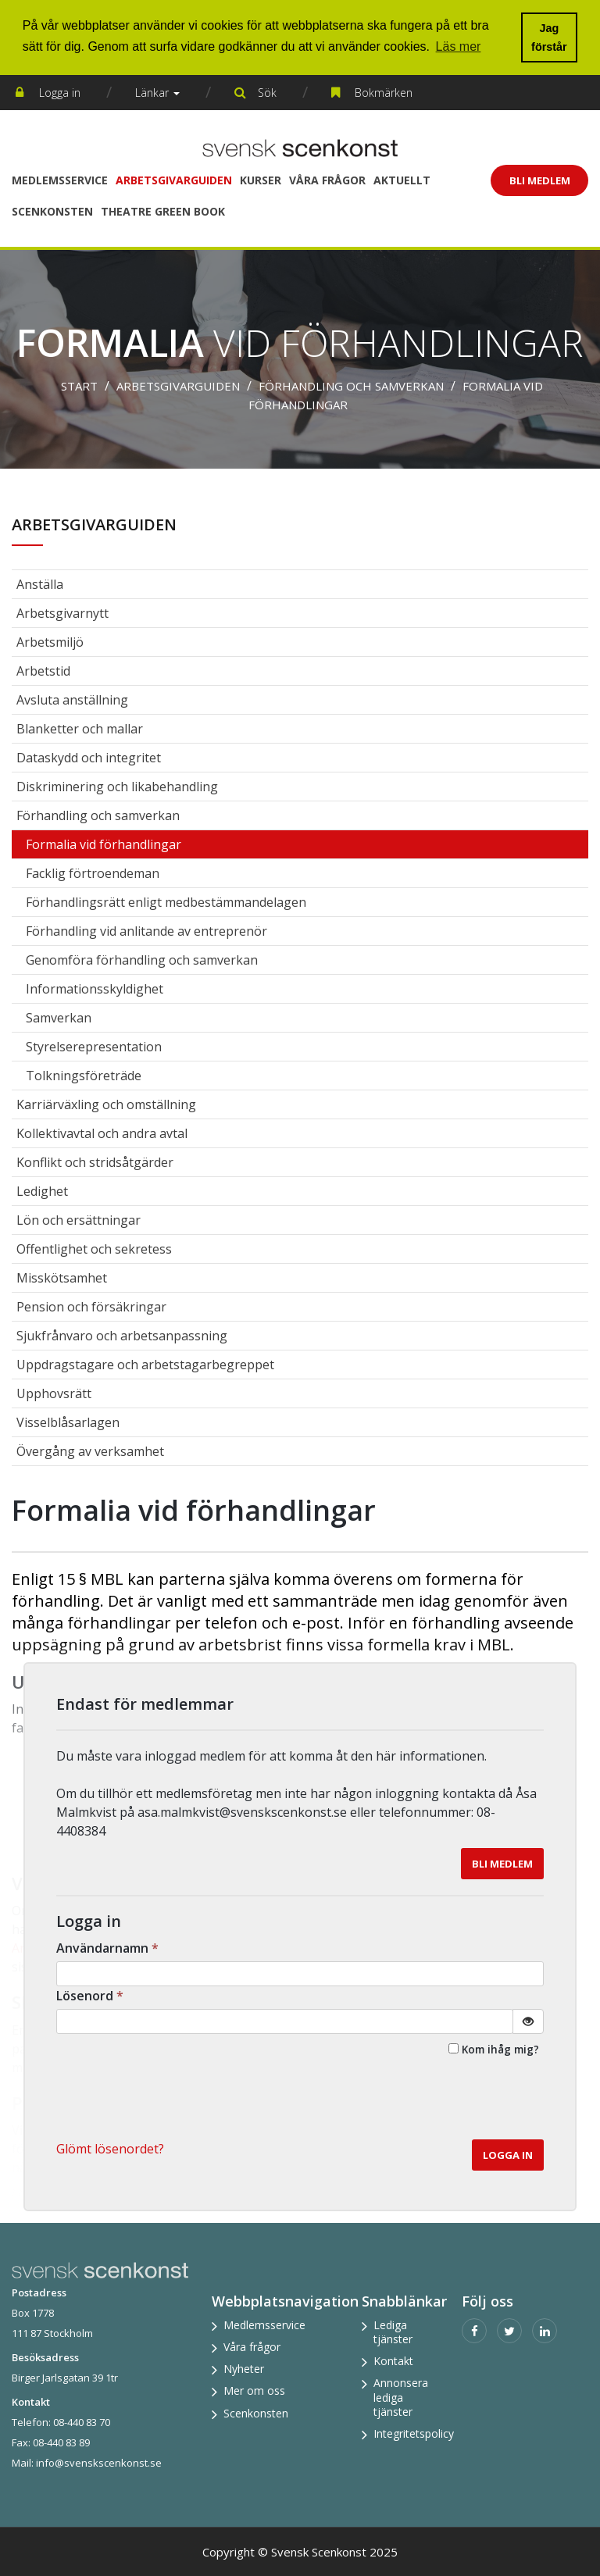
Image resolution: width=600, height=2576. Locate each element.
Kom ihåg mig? (500, 2049)
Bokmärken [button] (383, 92)
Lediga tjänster (392, 2331)
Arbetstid (43, 671)
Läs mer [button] (458, 46)
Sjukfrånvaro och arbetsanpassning (121, 1335)
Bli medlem (502, 1864)
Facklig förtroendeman (92, 873)
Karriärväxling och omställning (106, 1104)
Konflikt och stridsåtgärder (94, 1162)
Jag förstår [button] (549, 37)
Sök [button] (267, 92)
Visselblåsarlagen (68, 1422)
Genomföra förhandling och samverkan (142, 960)
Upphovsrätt (53, 1393)
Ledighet (42, 1191)
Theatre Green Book (163, 211)
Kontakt (393, 2360)
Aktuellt (401, 180)
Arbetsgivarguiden (174, 180)
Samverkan (58, 1017)
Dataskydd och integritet (88, 757)
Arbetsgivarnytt (62, 613)
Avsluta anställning (72, 699)
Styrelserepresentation (94, 1046)
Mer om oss (254, 2390)
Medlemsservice (60, 180)
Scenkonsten (52, 211)
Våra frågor (327, 180)
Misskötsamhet (61, 1277)
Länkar (157, 92)
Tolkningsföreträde (83, 1075)
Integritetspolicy (413, 2433)
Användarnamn (109, 1948)
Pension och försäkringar (91, 1306)
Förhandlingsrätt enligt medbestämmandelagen (166, 902)
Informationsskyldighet (94, 988)
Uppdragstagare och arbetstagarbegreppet (145, 1364)
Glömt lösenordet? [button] (110, 2148)
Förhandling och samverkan (351, 386)
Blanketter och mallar (79, 728)
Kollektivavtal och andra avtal (102, 1133)
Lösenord (91, 1995)
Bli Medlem (539, 180)
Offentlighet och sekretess (94, 1249)
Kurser (260, 180)
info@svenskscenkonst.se (99, 2463)
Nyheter (243, 2368)
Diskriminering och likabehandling (117, 786)
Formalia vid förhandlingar (103, 844)
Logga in (59, 92)
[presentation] (425, 2101)
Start (79, 386)
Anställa (39, 584)
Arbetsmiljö (50, 642)
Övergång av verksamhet (90, 1451)
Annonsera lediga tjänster (400, 2396)
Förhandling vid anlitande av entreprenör (146, 931)
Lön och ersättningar (78, 1220)
